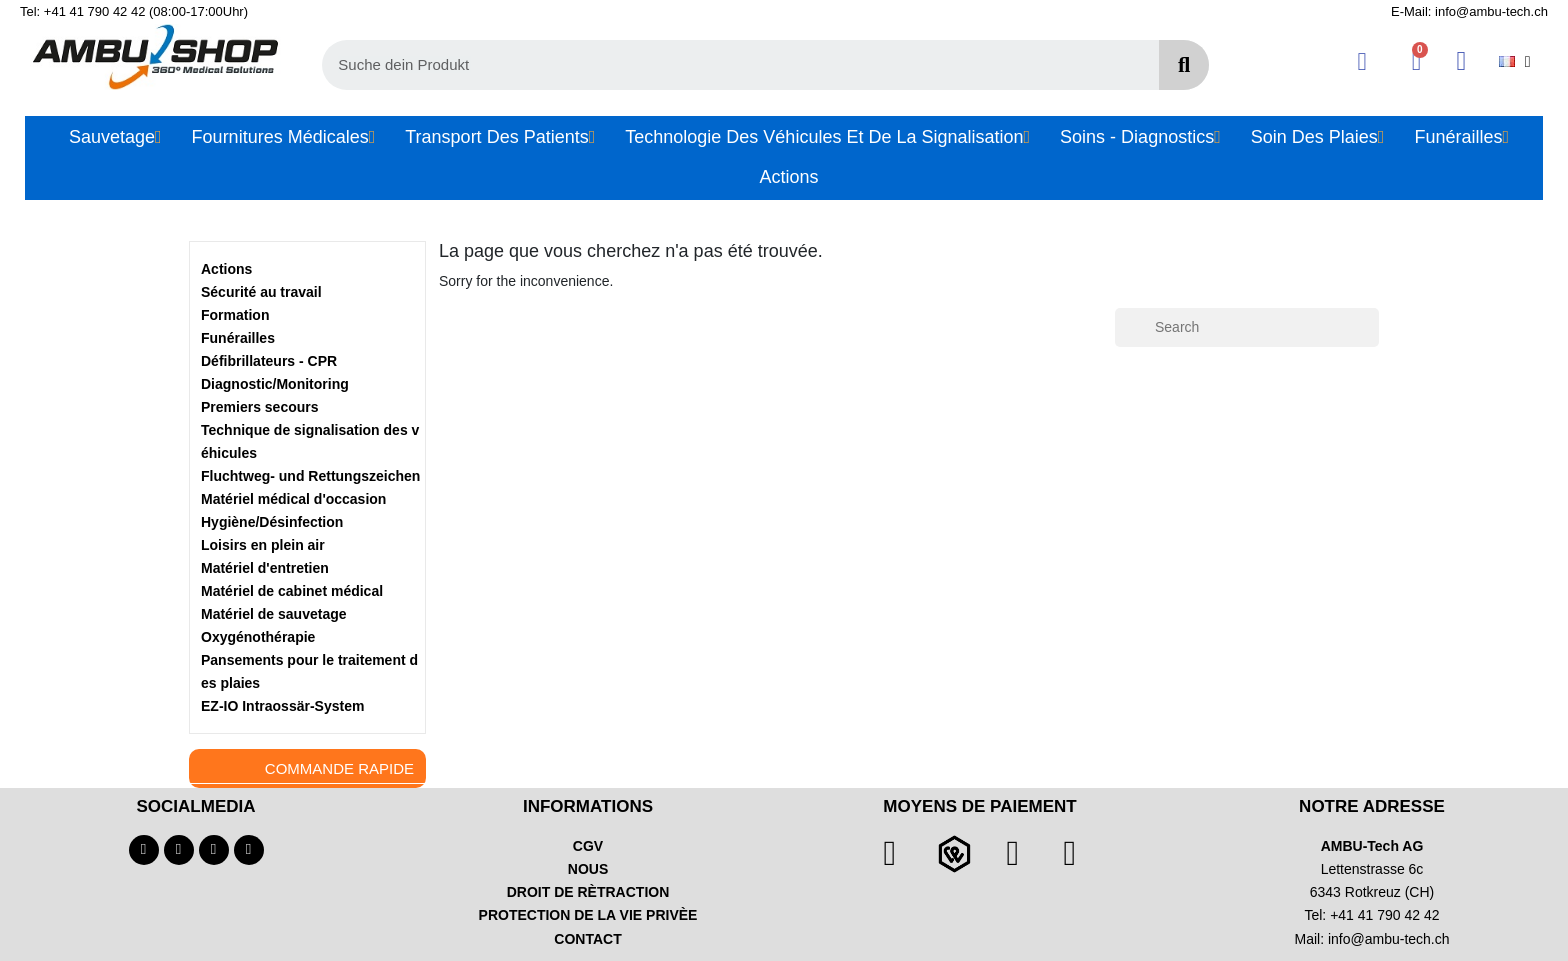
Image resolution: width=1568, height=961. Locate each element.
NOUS (588, 869)
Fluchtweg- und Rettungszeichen (310, 476)
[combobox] (729, 65)
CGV (588, 846)
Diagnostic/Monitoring (275, 384)
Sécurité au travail (261, 292)
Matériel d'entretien (265, 568)
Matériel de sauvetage (274, 614)
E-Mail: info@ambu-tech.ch (1469, 11)
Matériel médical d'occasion (293, 499)
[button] (1416, 61)
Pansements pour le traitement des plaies (309, 671)
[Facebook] (144, 850)
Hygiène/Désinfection (272, 522)
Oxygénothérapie (258, 637)
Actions (226, 269)
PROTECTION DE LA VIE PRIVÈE (588, 915)
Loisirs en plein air (263, 545)
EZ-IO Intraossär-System (282, 706)
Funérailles (238, 338)
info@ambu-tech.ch (1389, 939)
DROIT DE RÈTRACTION (588, 892)
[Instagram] (214, 850)
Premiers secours (260, 407)
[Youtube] (179, 850)
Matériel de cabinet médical (292, 591)
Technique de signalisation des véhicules (310, 441)
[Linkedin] (249, 850)
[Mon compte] (1362, 61)
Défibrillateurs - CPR (269, 361)
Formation (235, 315)
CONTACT (587, 939)
